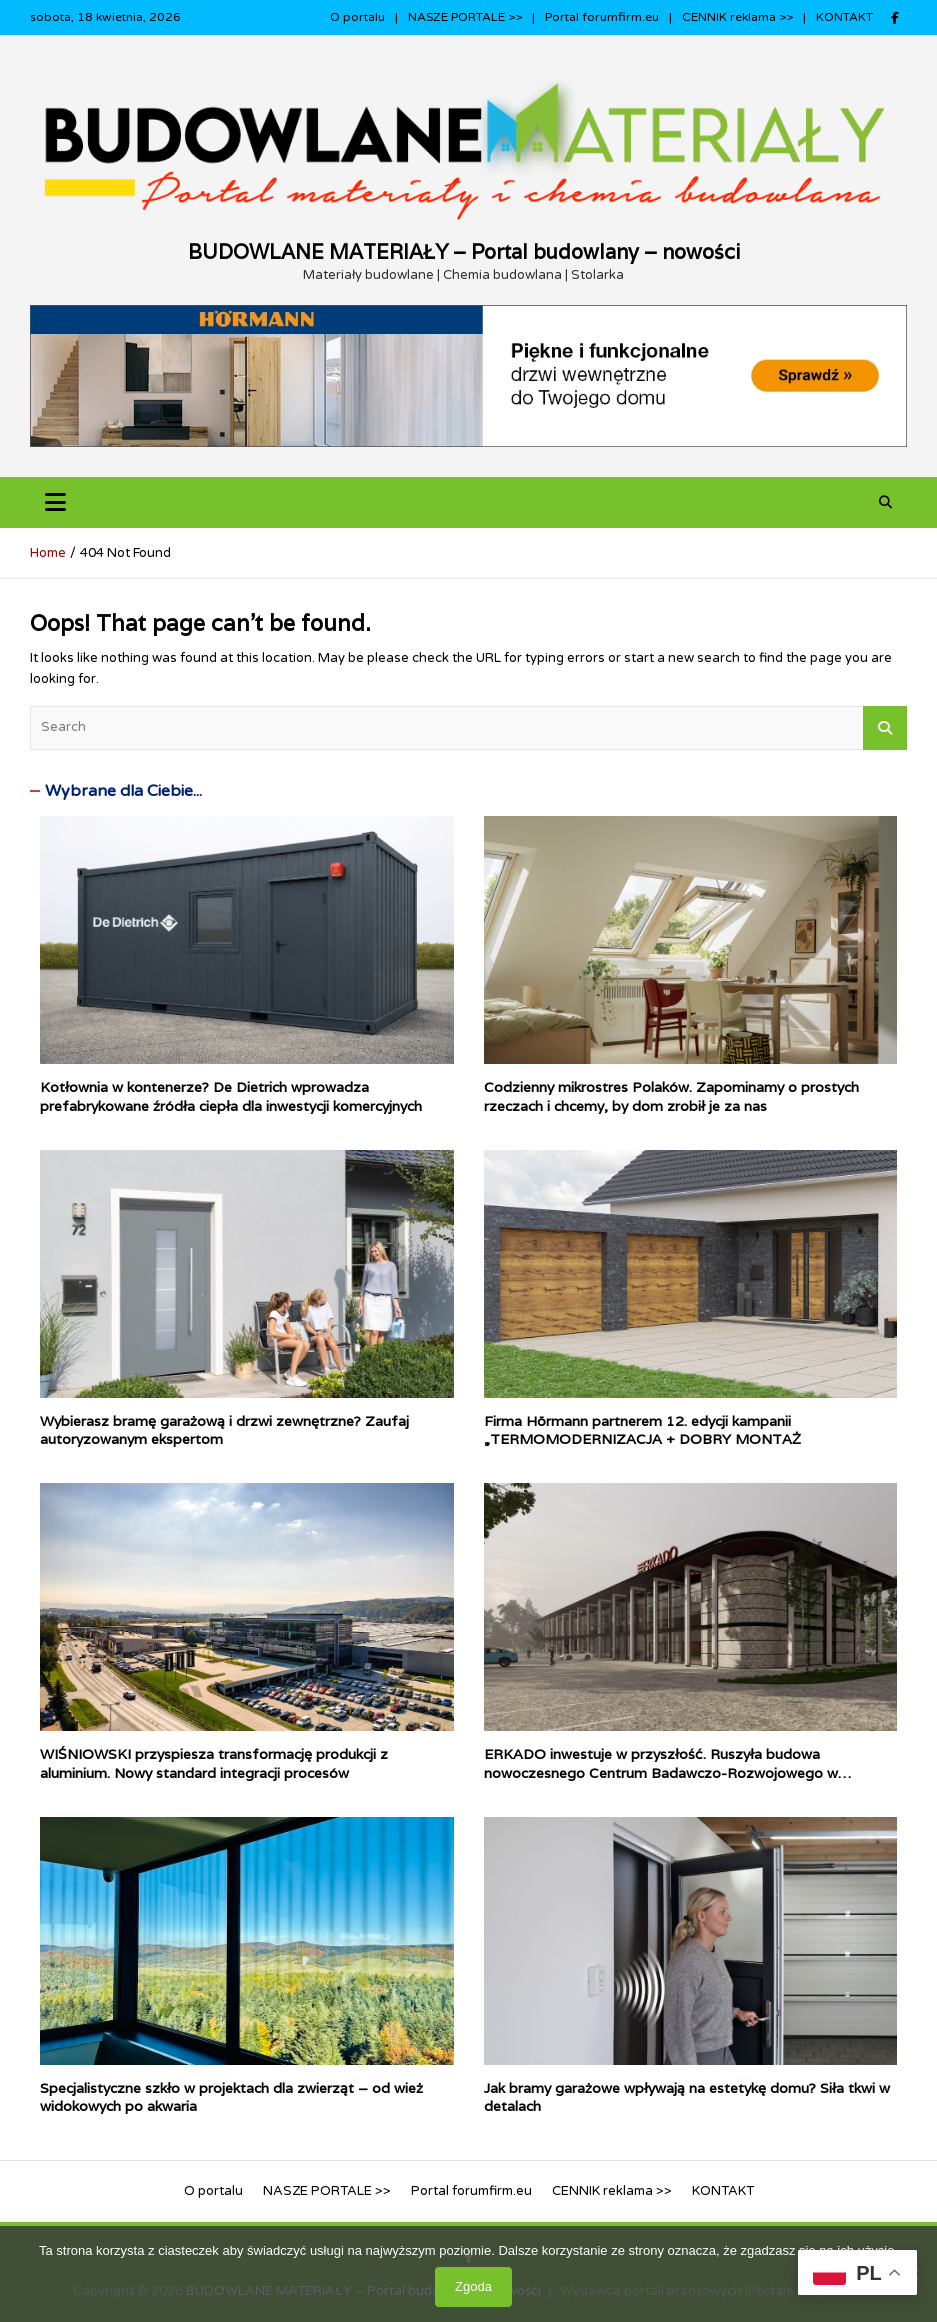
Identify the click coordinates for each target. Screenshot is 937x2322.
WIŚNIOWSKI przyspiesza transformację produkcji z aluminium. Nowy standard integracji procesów (214, 1763)
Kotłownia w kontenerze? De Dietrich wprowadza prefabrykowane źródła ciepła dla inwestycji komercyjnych (231, 1096)
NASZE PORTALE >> (465, 17)
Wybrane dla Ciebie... (123, 791)
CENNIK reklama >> (737, 17)
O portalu (357, 17)
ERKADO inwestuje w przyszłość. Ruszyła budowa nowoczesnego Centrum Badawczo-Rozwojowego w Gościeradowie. (661, 1772)
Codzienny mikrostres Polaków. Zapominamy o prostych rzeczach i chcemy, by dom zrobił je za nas (671, 1096)
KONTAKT (844, 17)
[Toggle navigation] (55, 502)
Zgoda (473, 2286)
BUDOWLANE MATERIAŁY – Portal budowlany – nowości (464, 252)
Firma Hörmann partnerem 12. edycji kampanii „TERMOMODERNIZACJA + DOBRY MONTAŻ (642, 1430)
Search (885, 728)
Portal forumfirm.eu (602, 17)
